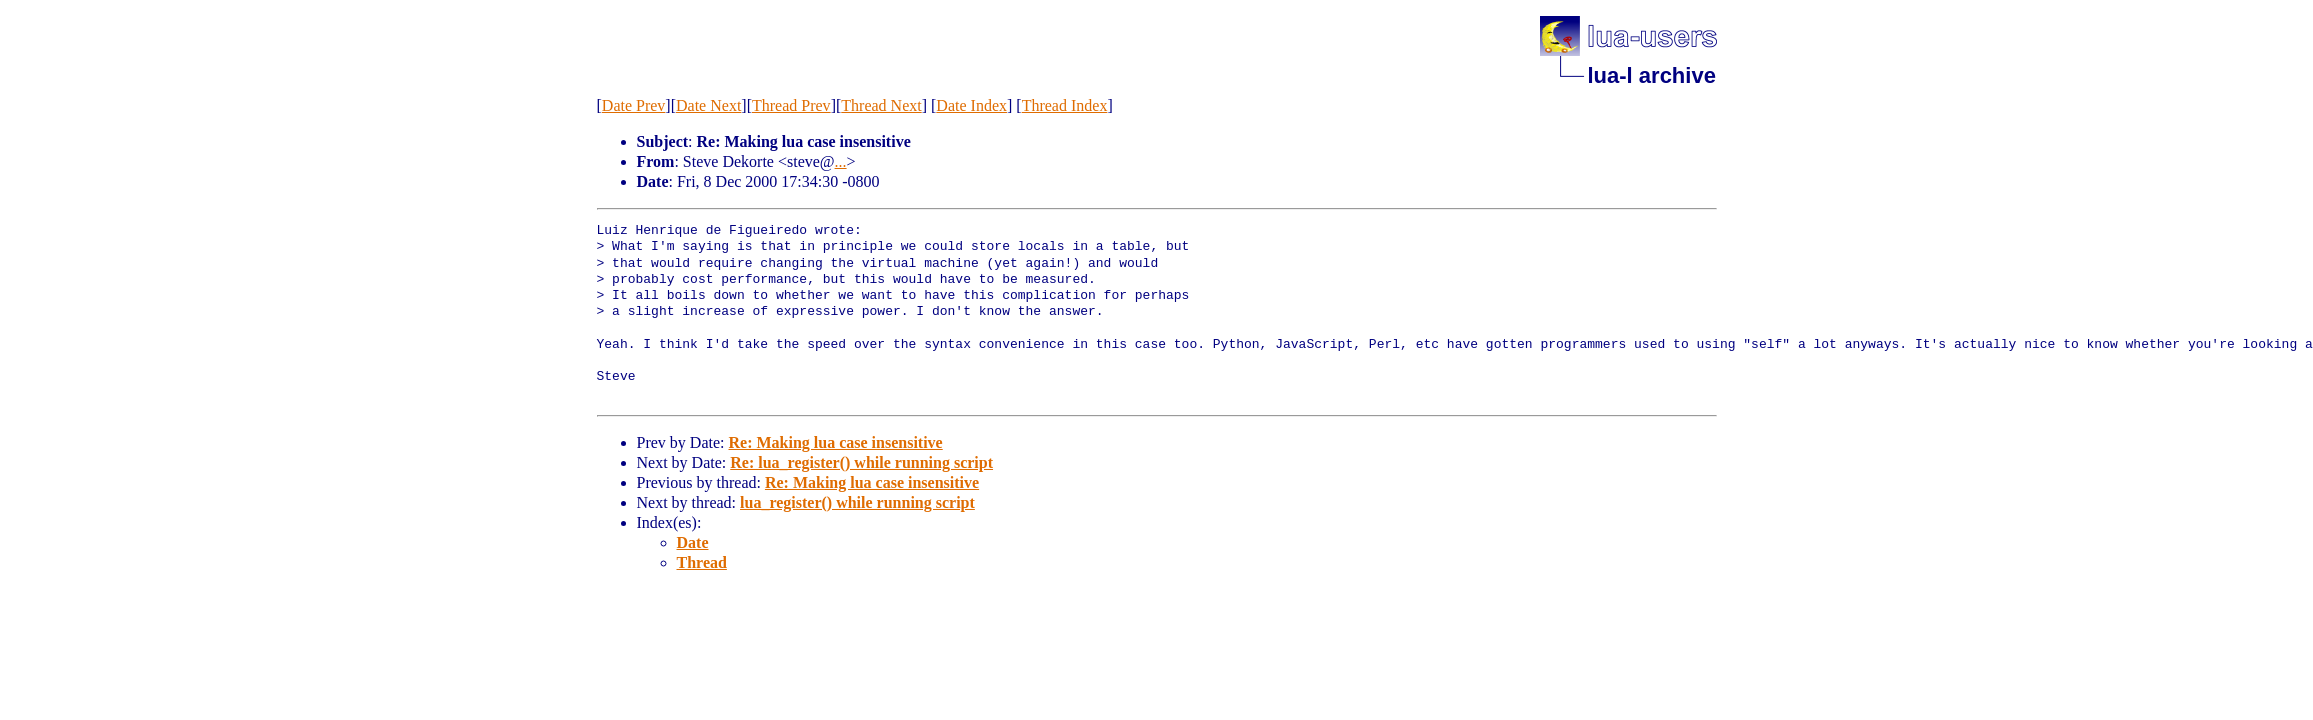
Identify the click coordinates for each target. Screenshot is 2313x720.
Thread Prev (791, 105)
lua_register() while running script (857, 502)
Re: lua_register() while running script (861, 462)
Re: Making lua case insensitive (835, 442)
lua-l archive (1652, 75)
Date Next (708, 105)
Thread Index (1065, 105)
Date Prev (634, 105)
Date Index (971, 105)
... (841, 161)
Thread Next (881, 105)
